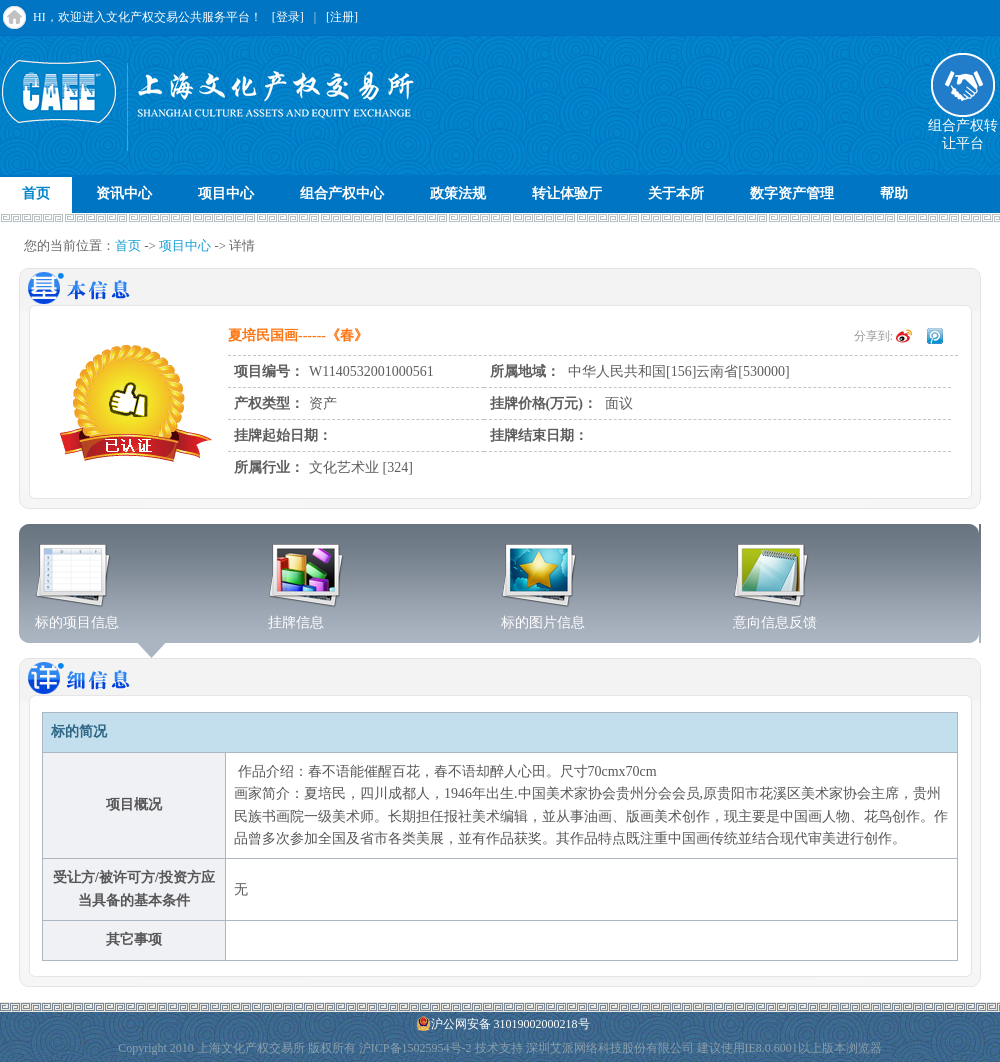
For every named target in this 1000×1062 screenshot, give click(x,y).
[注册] (342, 17)
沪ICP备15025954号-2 (415, 1048)
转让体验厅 (567, 193)
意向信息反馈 (775, 616)
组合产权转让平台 (963, 128)
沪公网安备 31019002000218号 (503, 1023)
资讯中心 (124, 193)
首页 (36, 193)
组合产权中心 (342, 193)
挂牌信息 (306, 616)
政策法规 (458, 193)
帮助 (894, 193)
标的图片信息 (543, 616)
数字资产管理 (792, 193)
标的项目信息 (77, 616)
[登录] (288, 17)
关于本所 (676, 193)
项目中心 (226, 193)
